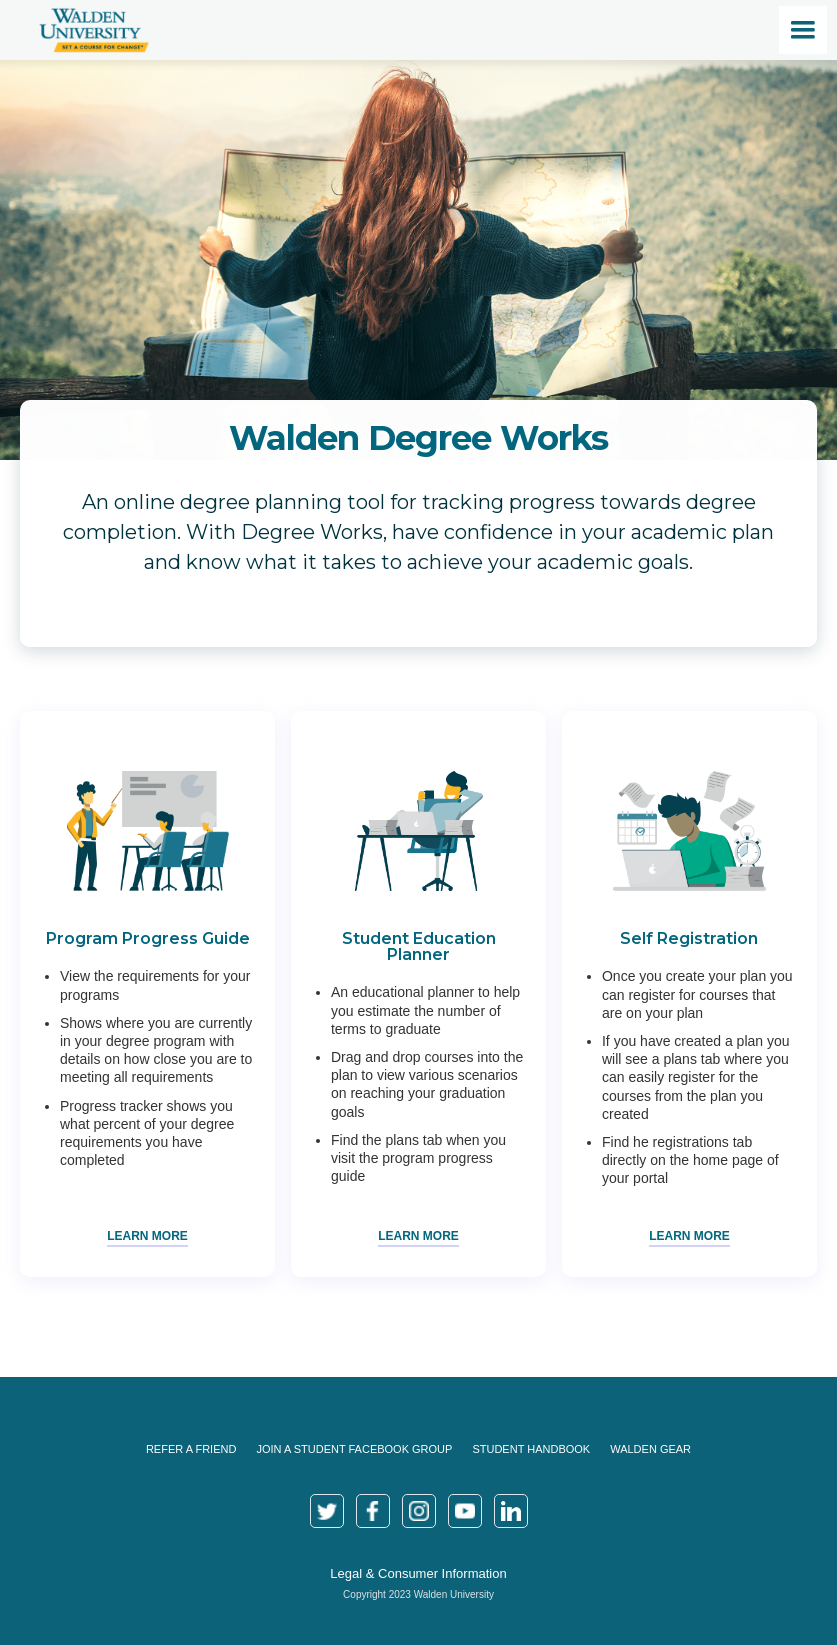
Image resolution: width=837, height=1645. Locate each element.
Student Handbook (531, 1449)
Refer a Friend (191, 1449)
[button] (803, 30)
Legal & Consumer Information (418, 1573)
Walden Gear (650, 1449)
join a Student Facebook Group (354, 1449)
